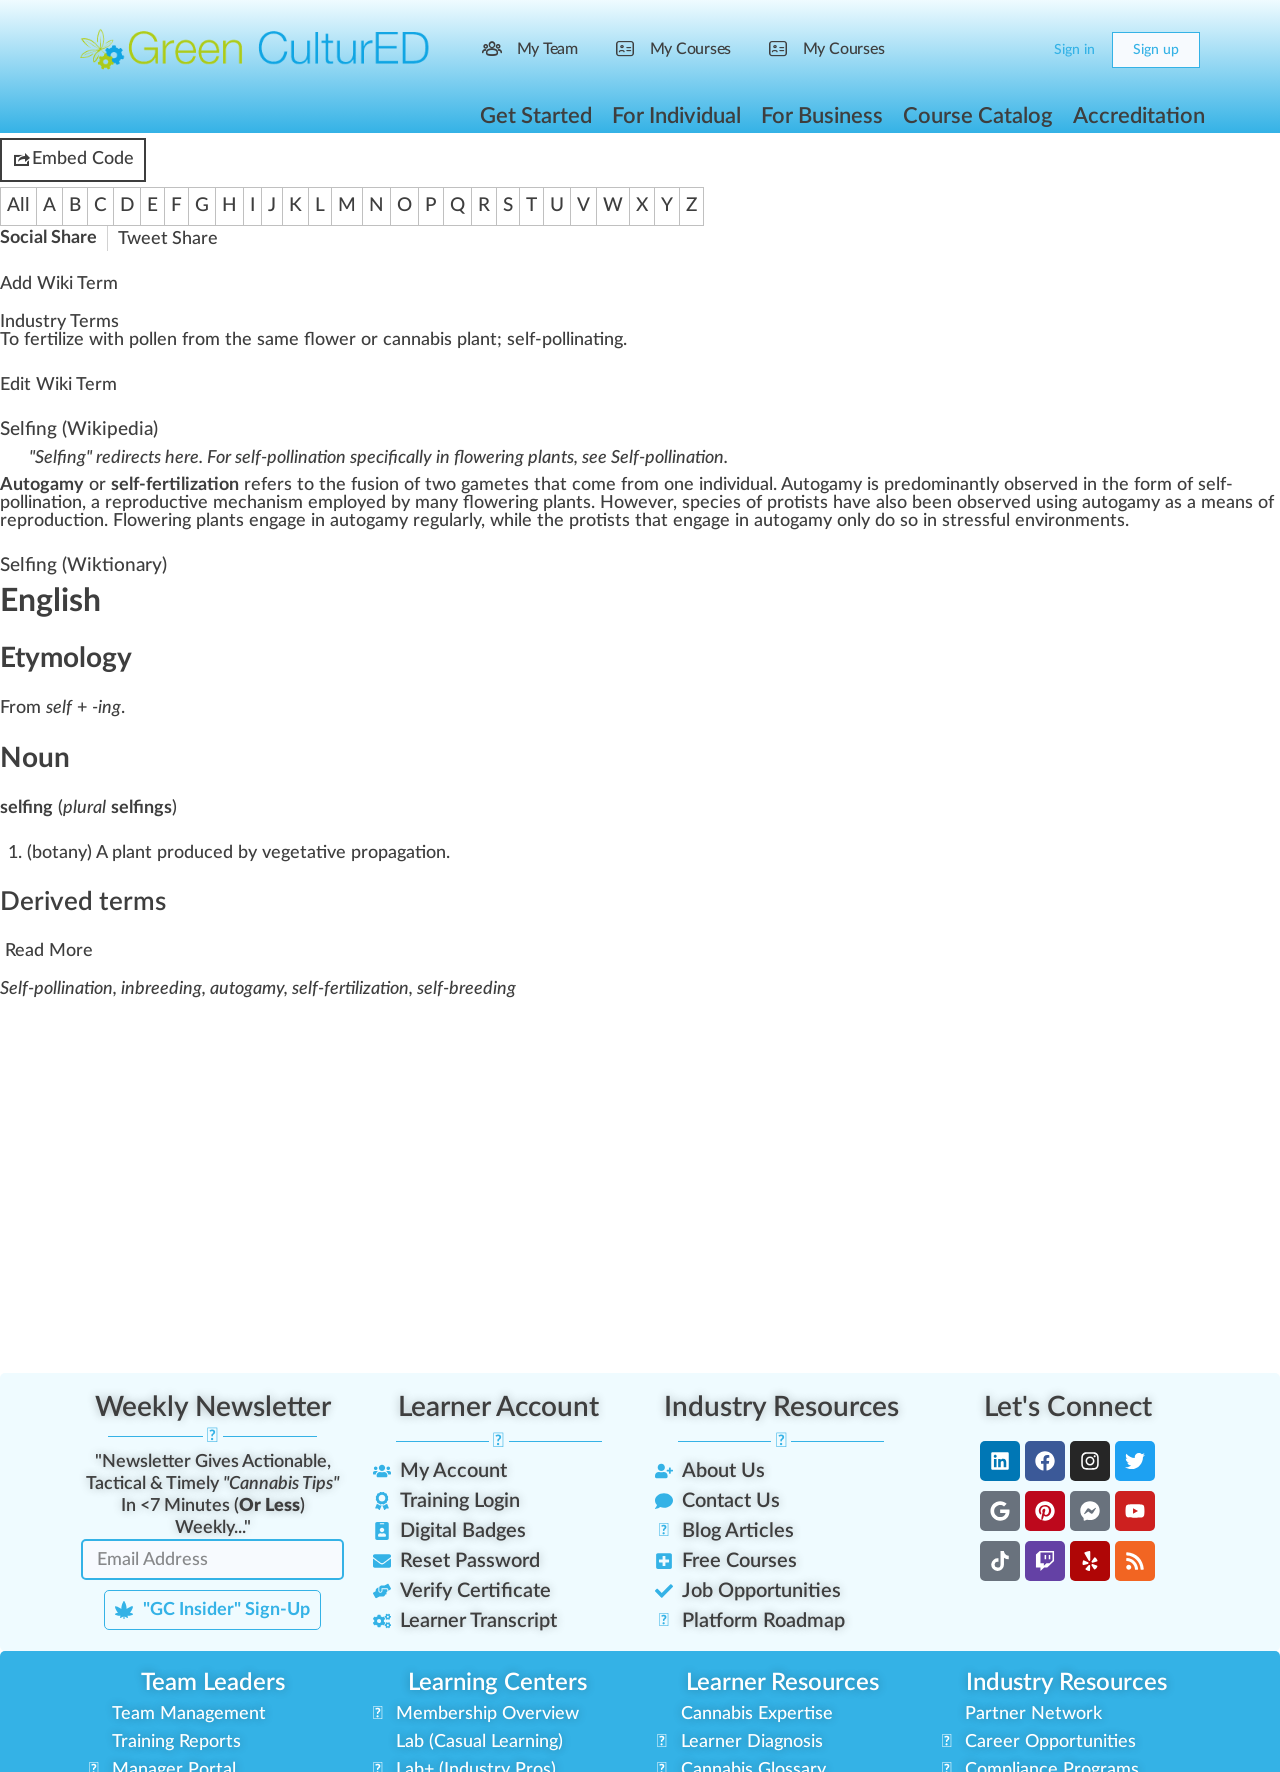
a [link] (269, 340)
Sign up (1156, 50)
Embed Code (73, 160)
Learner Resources (782, 1683)
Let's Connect (1068, 1407)
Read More (49, 951)
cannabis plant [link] (440, 340)
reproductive (156, 503)
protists (797, 503)
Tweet (143, 239)
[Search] (982, 50)
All (18, 205)
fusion (375, 485)
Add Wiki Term (59, 284)
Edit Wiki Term (58, 385)
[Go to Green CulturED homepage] (255, 49)
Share (195, 239)
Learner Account (498, 1407)
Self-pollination (667, 458)
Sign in (1074, 50)
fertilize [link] (54, 340)
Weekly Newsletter (213, 1407)
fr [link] (188, 340)
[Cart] (1022, 50)
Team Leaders (213, 1683)
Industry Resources (781, 1407)
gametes (495, 485)
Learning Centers (497, 1683)
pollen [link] (153, 340)
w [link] (96, 340)
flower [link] (330, 340)
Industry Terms (59, 322)
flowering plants (527, 503)
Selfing (28, 429)
